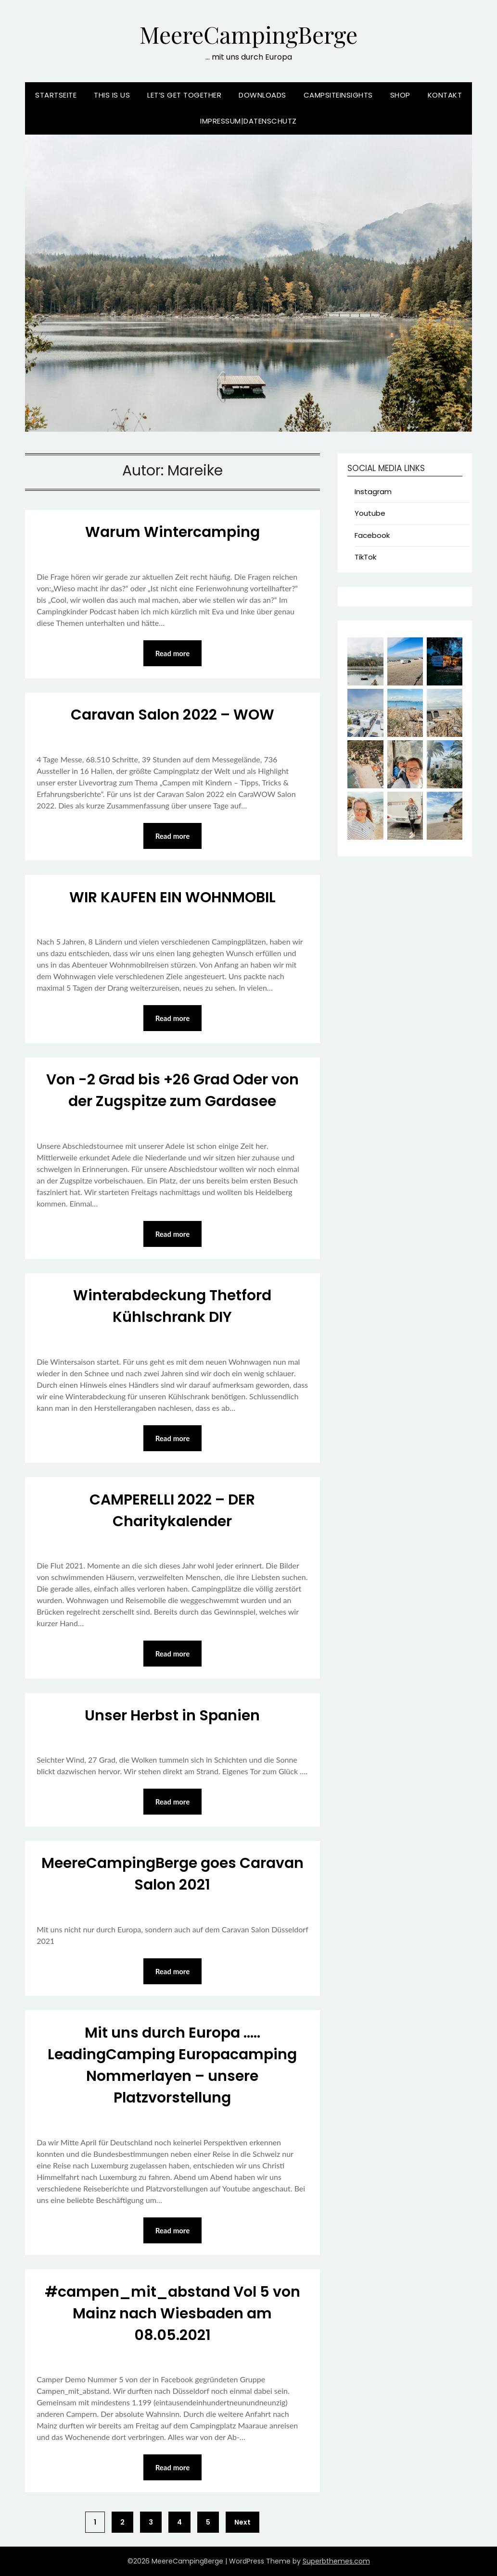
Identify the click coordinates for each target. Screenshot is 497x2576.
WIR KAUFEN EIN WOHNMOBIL (172, 897)
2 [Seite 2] (122, 2522)
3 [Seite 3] (151, 2522)
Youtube (370, 513)
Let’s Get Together (184, 95)
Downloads (262, 95)
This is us (112, 95)
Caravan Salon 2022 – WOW (172, 715)
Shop (400, 95)
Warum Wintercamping (172, 532)
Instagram (373, 491)
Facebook (372, 535)
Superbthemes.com (336, 2561)
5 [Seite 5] (208, 2522)
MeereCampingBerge (248, 34)
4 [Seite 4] (179, 2522)
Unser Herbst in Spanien (172, 1715)
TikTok (365, 557)
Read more (172, 653)
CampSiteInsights (338, 95)
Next (242, 2522)
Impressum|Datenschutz (248, 121)
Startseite (55, 95)
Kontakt (445, 95)
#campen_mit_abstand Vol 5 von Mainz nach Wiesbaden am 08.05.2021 (172, 2313)
